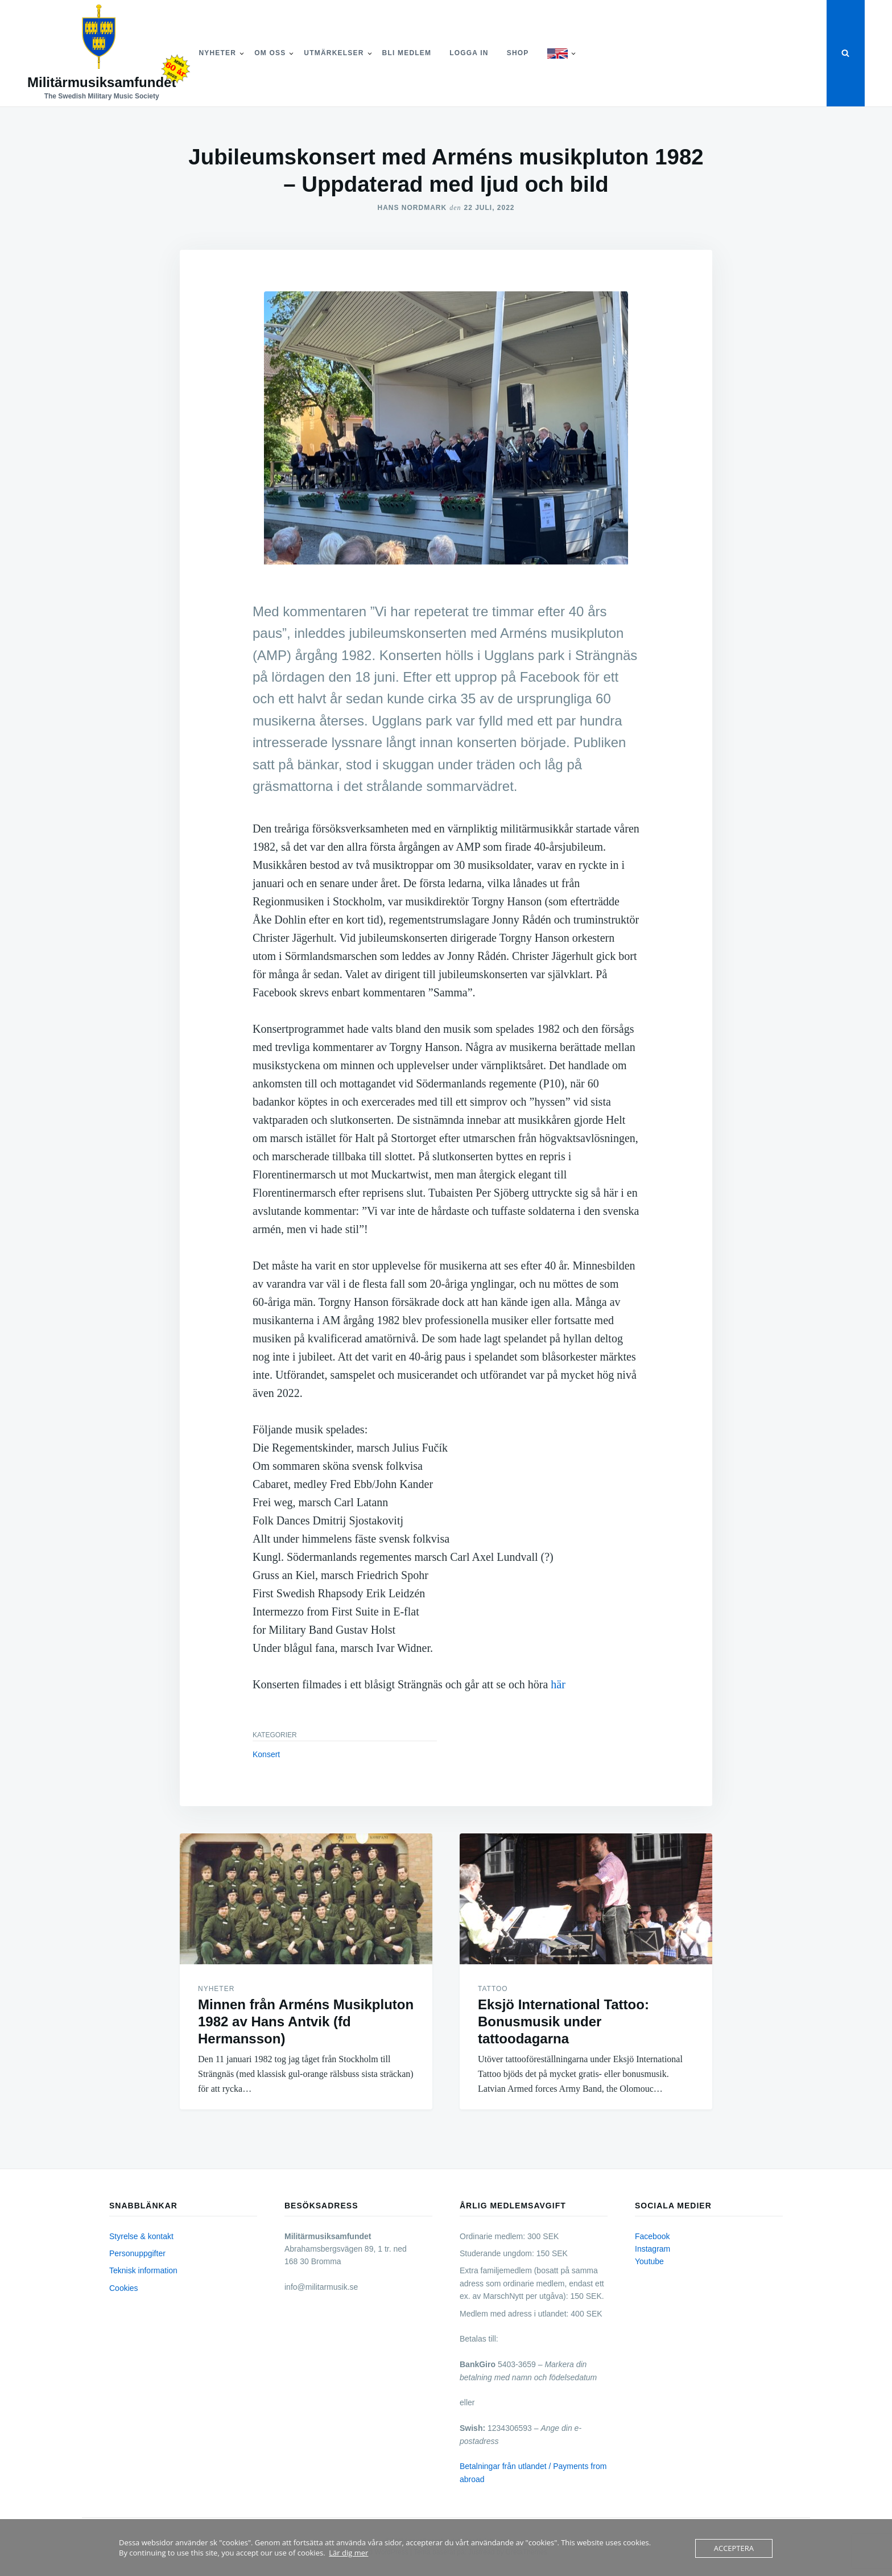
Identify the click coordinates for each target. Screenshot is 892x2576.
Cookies (123, 2288)
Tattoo (493, 1989)
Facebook (652, 2236)
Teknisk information (143, 2270)
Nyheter (217, 53)
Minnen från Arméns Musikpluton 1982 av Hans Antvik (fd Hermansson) (306, 2021)
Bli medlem (407, 53)
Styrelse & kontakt (141, 2236)
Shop (518, 53)
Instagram (652, 2248)
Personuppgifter (137, 2253)
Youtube (649, 2261)
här (558, 1684)
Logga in (469, 53)
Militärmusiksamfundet (101, 82)
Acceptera (734, 2548)
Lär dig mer (348, 2553)
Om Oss (270, 53)
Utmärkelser (334, 53)
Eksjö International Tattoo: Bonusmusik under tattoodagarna (563, 2021)
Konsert (266, 1754)
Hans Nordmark (412, 208)
